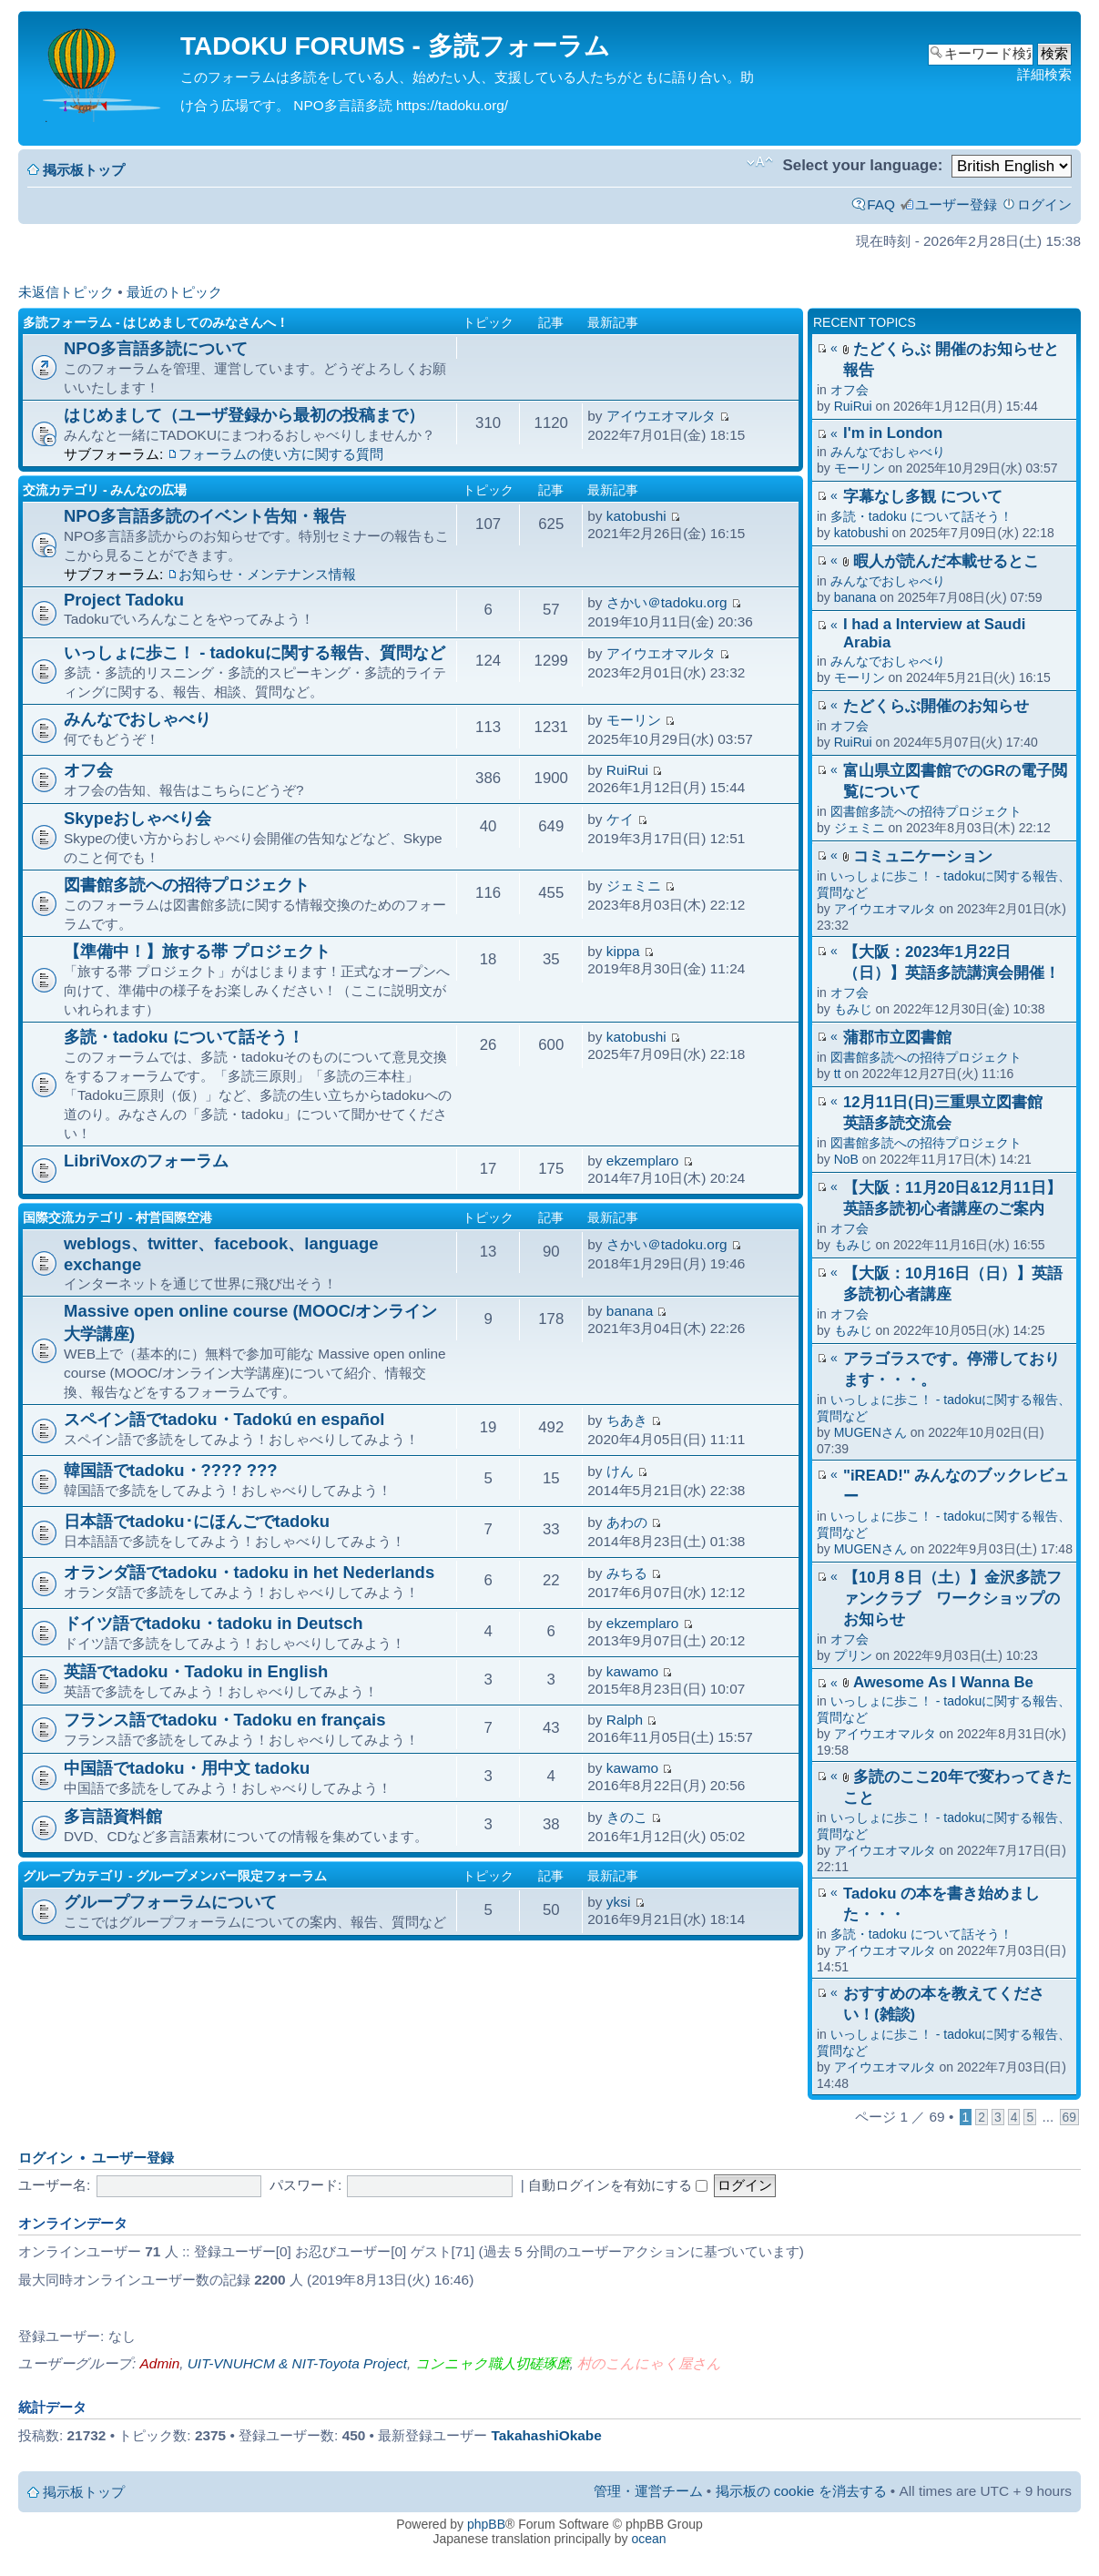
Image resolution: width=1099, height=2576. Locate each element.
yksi (618, 1901)
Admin (160, 2363)
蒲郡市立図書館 (897, 1037)
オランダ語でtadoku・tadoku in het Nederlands (249, 1572)
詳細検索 (1044, 74)
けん (620, 1471)
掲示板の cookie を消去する (801, 2491)
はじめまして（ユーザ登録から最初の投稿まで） (244, 414)
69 (1069, 2117)
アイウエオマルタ (885, 908)
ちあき (626, 1420)
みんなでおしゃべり (887, 451)
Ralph (624, 1719)
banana (855, 597)
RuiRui (853, 406)
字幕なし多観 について (922, 496)
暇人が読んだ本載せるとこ (946, 561)
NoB (846, 1159)
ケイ (620, 819)
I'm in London (892, 433)
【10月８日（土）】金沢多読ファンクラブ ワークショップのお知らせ (952, 1598)
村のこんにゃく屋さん (649, 2363)
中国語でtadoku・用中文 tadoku (187, 1767)
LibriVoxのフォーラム (146, 1160)
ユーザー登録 (956, 204)
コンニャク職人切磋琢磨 (492, 2363)
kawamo (632, 1671)
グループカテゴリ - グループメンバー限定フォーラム (175, 1875)
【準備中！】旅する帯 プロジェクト (197, 951)
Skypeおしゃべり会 (137, 818)
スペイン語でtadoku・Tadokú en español (224, 1419)
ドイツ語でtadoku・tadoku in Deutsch (213, 1623)
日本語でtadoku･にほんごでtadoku (197, 1521)
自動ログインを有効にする (617, 2185)
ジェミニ (859, 827)
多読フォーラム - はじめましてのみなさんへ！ (156, 322)
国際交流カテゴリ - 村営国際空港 (117, 1217)
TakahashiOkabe (547, 2435)
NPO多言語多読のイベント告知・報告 (205, 515)
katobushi (861, 532)
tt (837, 1073)
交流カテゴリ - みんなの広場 (105, 490)
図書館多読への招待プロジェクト (926, 811)
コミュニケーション (922, 856)
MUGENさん (870, 1432)
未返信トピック (66, 292)
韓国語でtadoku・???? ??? (171, 1470)
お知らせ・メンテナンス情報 (267, 574)
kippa (623, 951)
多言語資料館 (113, 1816)
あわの (626, 1522)
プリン (853, 1655)
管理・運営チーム (648, 2491)
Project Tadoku (124, 599)
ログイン (1044, 204)
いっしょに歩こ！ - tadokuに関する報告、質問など (254, 652)
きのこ (626, 1817)
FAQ (881, 204)
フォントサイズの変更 (760, 162)
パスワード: (305, 2185)
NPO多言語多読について (156, 348)
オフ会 (849, 389)
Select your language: (862, 165)
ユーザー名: (54, 2185)
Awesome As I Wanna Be (943, 1682)
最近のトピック (174, 292)
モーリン (859, 468)
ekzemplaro (642, 1160)
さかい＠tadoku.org (667, 602)
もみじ (853, 1009)
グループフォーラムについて (170, 1901)
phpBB (486, 2524)
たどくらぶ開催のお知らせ (936, 706)
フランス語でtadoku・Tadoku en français (225, 1719)
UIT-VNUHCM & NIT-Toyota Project (297, 2363)
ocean (648, 2538)
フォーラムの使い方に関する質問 (280, 454)
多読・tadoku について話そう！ (921, 516)
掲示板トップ (84, 170)
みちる (626, 1573)
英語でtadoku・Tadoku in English (196, 1671)
